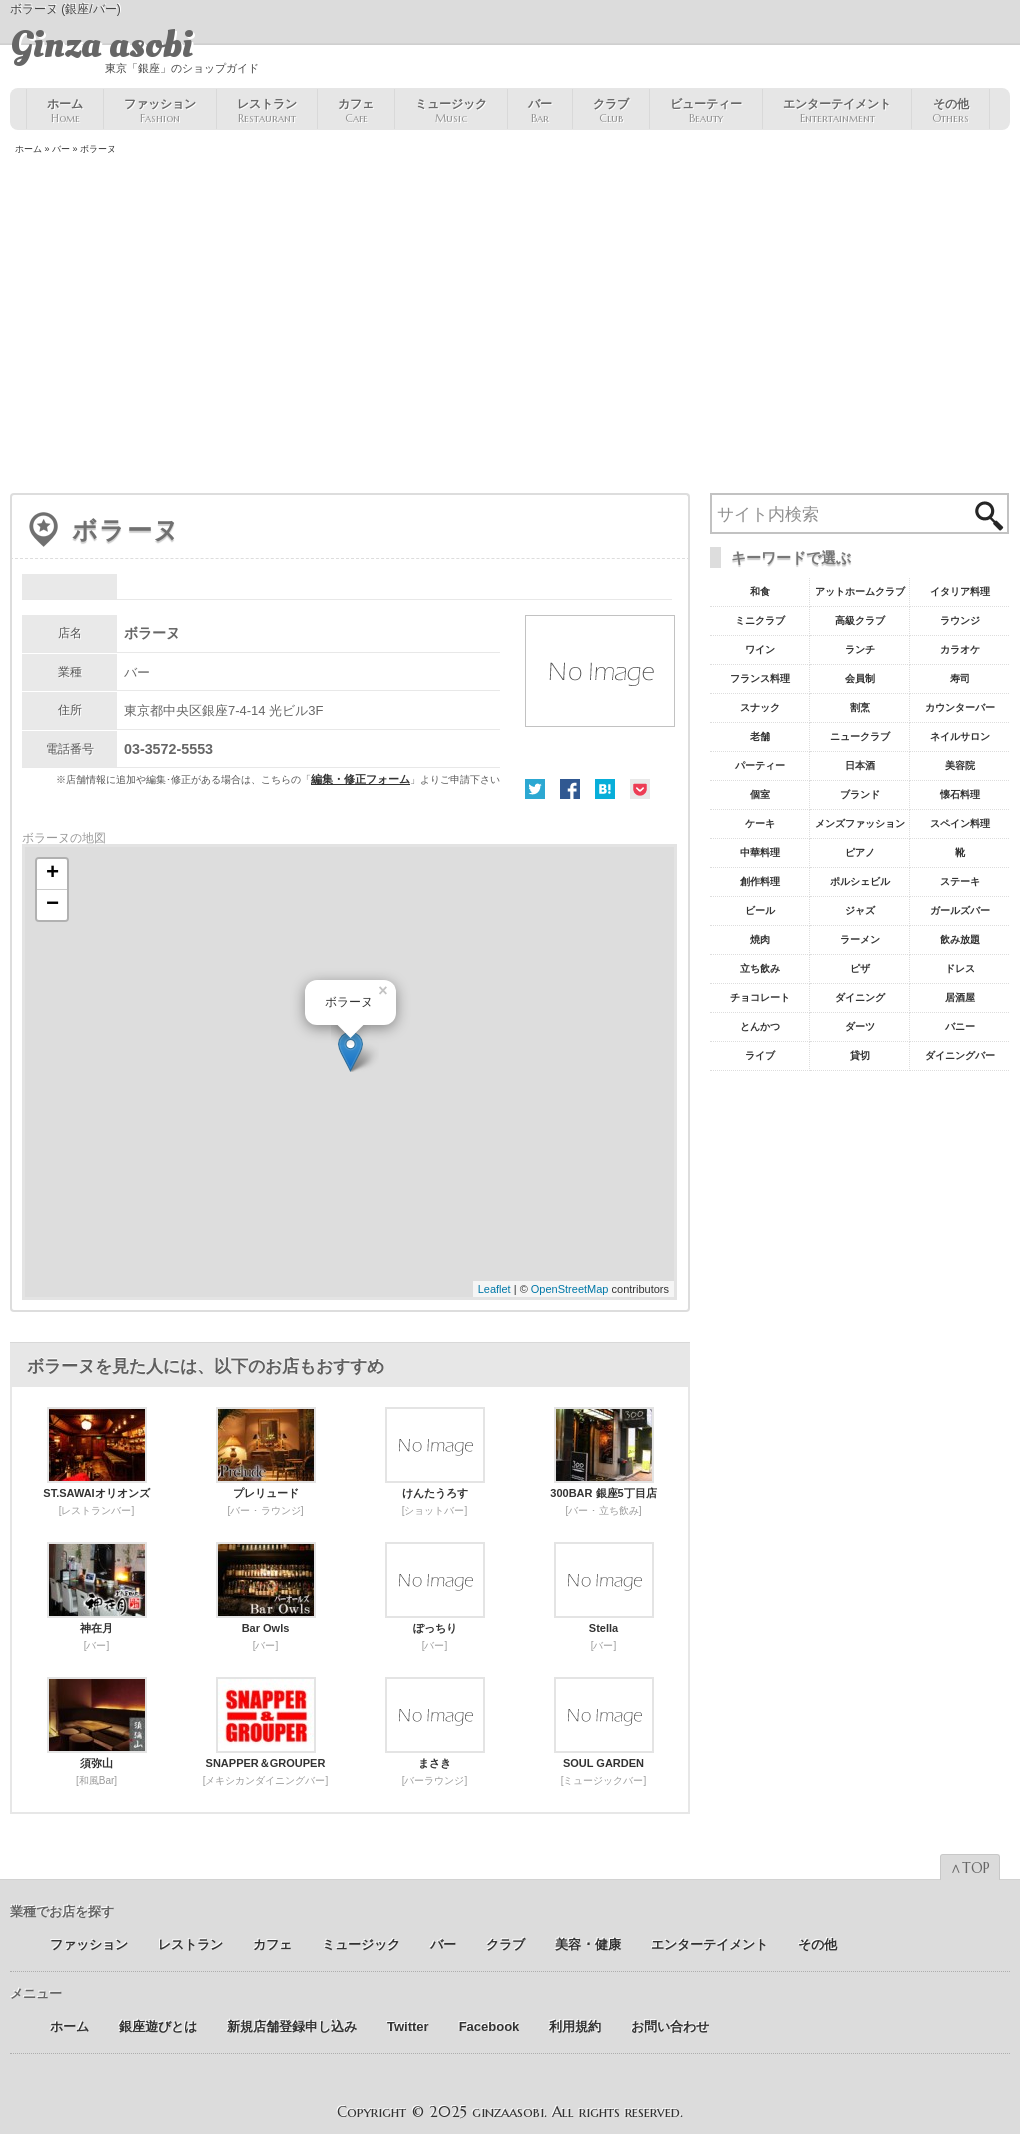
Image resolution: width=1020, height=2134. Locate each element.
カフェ (356, 111)
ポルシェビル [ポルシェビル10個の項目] (860, 881)
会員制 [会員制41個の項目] (860, 678)
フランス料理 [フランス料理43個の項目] (760, 678)
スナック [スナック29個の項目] (760, 707)
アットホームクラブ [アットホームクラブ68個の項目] (860, 591)
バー (540, 111)
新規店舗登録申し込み (292, 2026)
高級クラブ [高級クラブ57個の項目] (860, 620)
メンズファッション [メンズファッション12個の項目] (860, 823)
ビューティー (706, 111)
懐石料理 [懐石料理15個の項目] (960, 794)
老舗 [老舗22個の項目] (760, 736)
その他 (950, 111)
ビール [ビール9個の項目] (760, 910)
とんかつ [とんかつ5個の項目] (760, 1026)
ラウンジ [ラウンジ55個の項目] (960, 620)
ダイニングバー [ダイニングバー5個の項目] (960, 1055)
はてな (605, 789)
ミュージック (451, 111)
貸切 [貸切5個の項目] (860, 1055)
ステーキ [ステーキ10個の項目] (960, 881)
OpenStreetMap (570, 1289)
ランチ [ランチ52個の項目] (860, 649)
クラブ (611, 111)
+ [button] (52, 874)
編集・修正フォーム (360, 779)
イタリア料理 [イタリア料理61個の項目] (960, 591)
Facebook (570, 789)
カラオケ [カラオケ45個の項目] (960, 649)
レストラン (267, 111)
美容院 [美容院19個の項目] (960, 765)
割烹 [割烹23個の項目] (860, 707)
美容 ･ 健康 (588, 1944)
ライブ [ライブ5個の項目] (760, 1055)
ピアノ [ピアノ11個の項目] (860, 852)
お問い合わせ (670, 2026)
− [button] (52, 905)
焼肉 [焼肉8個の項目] (760, 939)
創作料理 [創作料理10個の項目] (760, 881)
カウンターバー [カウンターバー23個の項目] (960, 707)
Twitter (535, 789)
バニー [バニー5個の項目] (960, 1026)
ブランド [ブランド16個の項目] (860, 794)
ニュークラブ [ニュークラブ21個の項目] (860, 736)
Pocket (640, 789)
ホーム (65, 111)
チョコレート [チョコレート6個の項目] (760, 997)
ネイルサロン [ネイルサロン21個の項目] (960, 736)
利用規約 (575, 2026)
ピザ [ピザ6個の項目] (860, 968)
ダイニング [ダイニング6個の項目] (860, 997)
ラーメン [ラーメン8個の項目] (860, 939)
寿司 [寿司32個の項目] (960, 678)
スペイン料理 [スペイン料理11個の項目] (960, 823)
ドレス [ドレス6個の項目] (960, 968)
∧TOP (970, 1868)
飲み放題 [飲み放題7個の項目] (960, 939)
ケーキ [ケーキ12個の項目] (760, 823)
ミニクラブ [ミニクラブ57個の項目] (760, 620)
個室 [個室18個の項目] (760, 794)
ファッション (160, 111)
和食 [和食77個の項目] (760, 591)
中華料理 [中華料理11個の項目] (760, 852)
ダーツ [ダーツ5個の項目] (860, 1026)
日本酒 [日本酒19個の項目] (860, 765)
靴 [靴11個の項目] (960, 852)
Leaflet (494, 1289)
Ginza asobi (101, 45)
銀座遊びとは (158, 2026)
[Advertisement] (510, 326)
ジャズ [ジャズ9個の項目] (860, 910)
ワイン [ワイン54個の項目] (760, 649)
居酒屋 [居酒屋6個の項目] (960, 997)
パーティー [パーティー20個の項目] (760, 765)
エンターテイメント (837, 111)
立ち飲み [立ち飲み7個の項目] (760, 968)
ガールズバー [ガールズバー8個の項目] (960, 910)
